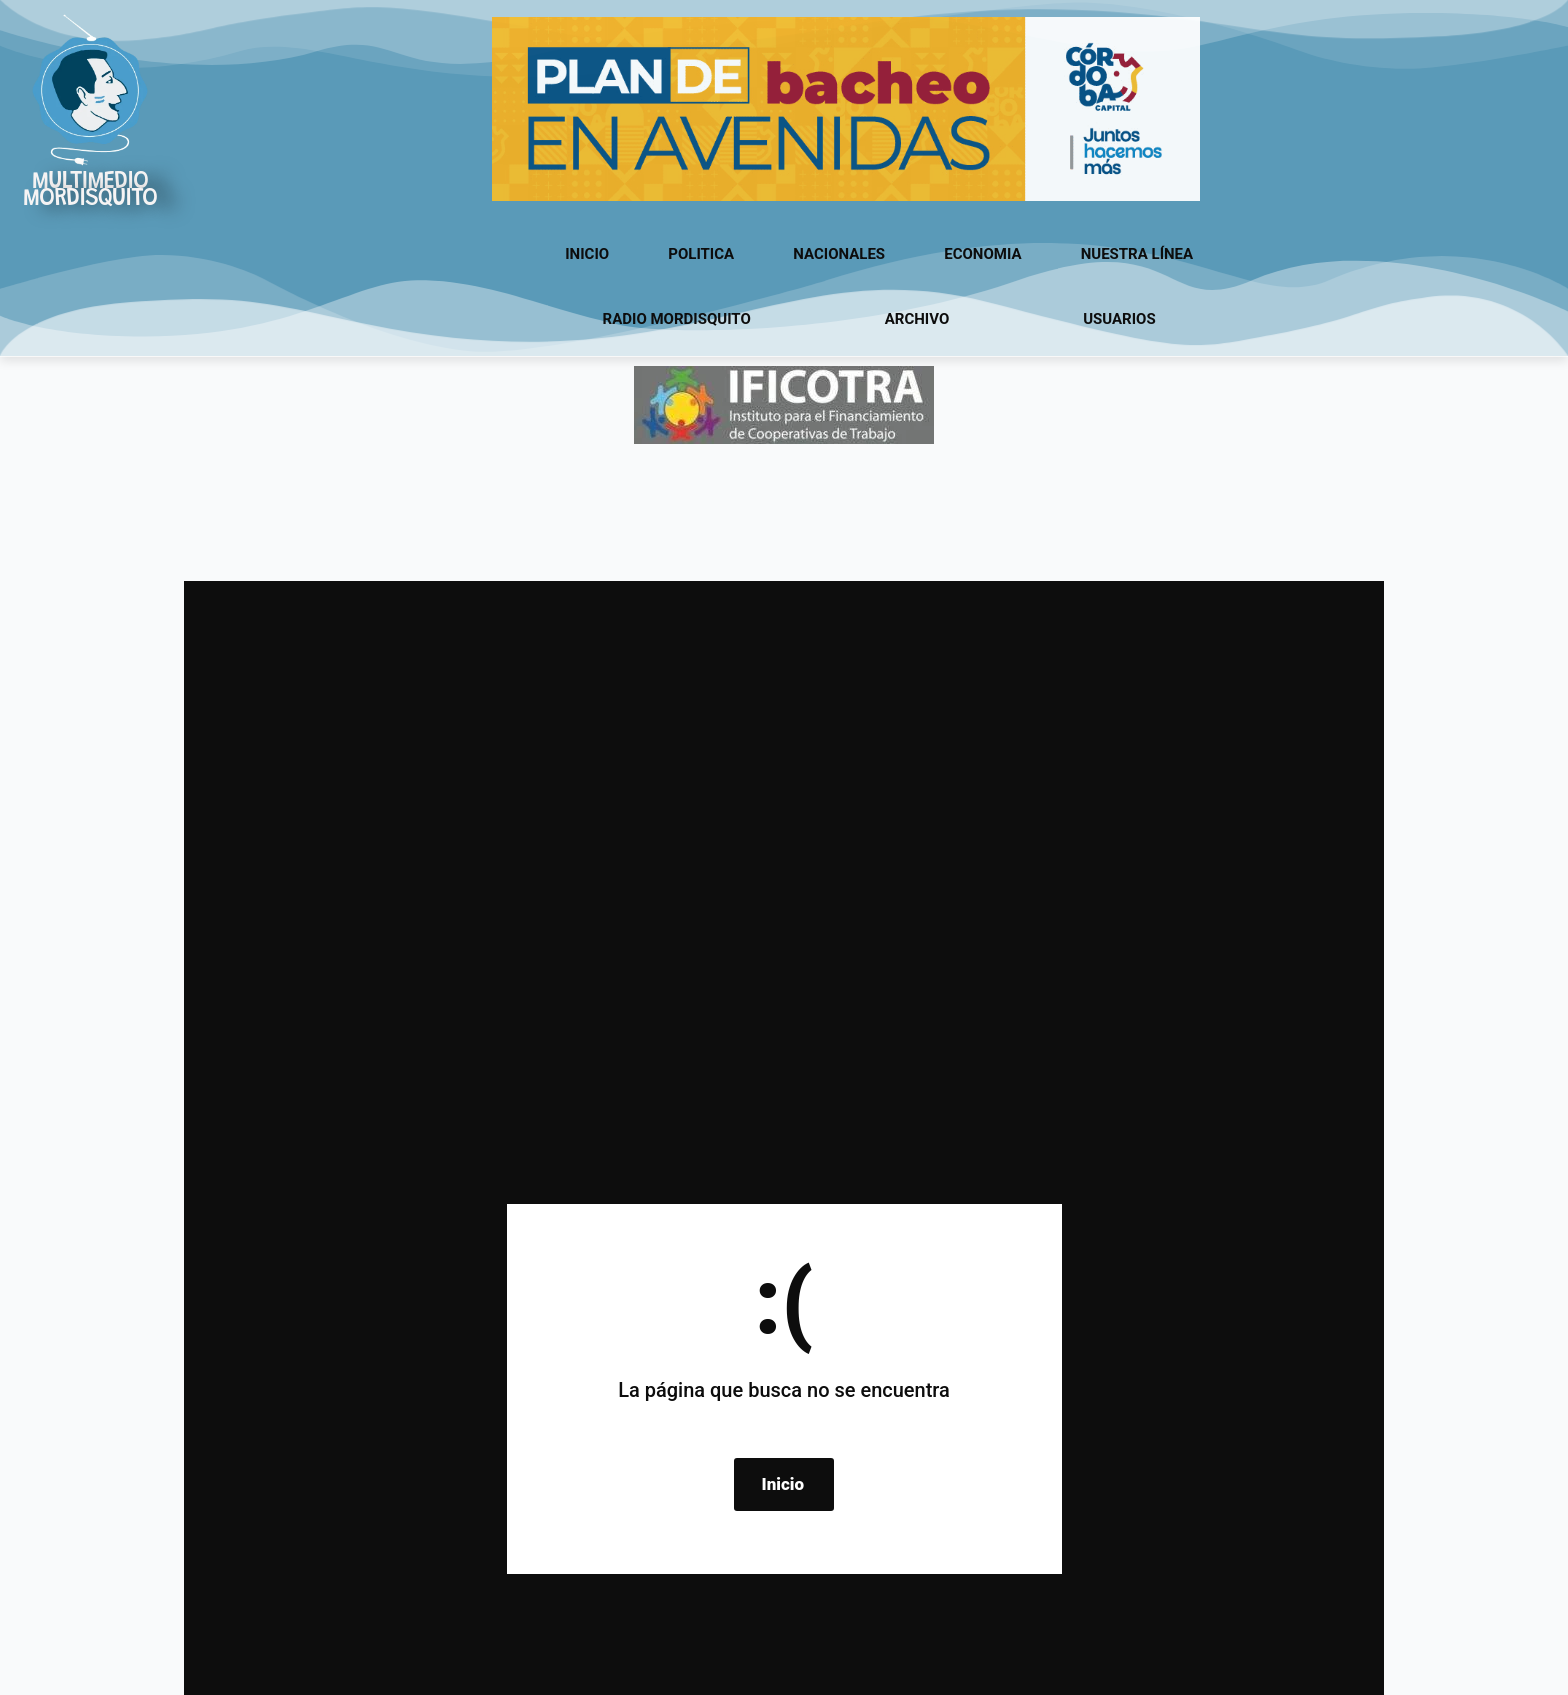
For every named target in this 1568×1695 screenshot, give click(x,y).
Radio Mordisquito (677, 319)
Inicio (587, 254)
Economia (982, 254)
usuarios (1119, 319)
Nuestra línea (1137, 254)
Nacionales (839, 254)
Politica (701, 254)
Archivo (917, 319)
